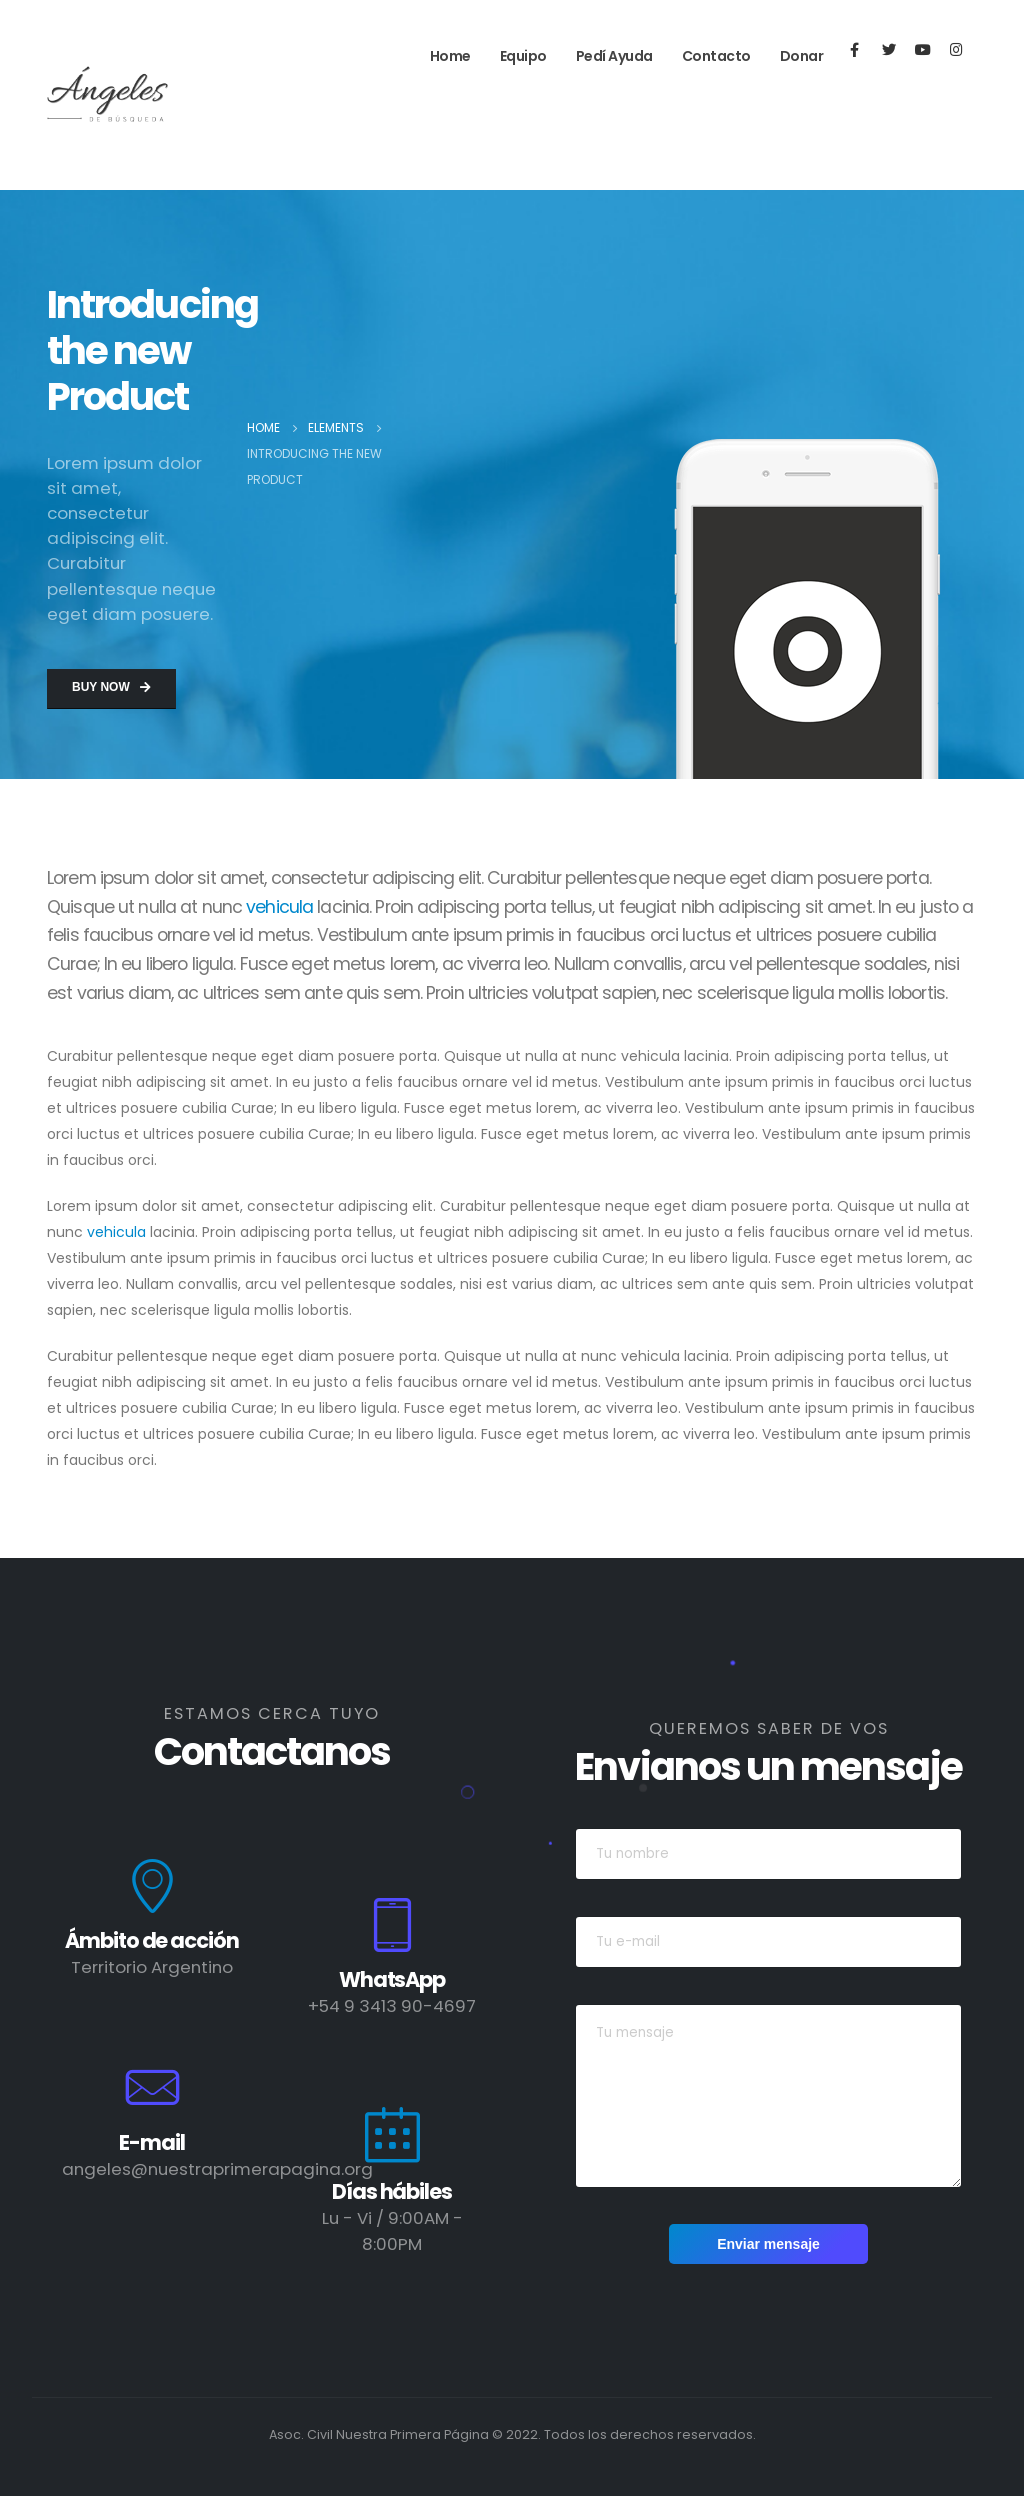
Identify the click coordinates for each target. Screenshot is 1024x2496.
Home (450, 56)
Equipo (523, 56)
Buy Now (111, 687)
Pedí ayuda (614, 56)
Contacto (716, 56)
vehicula (279, 907)
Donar (802, 56)
